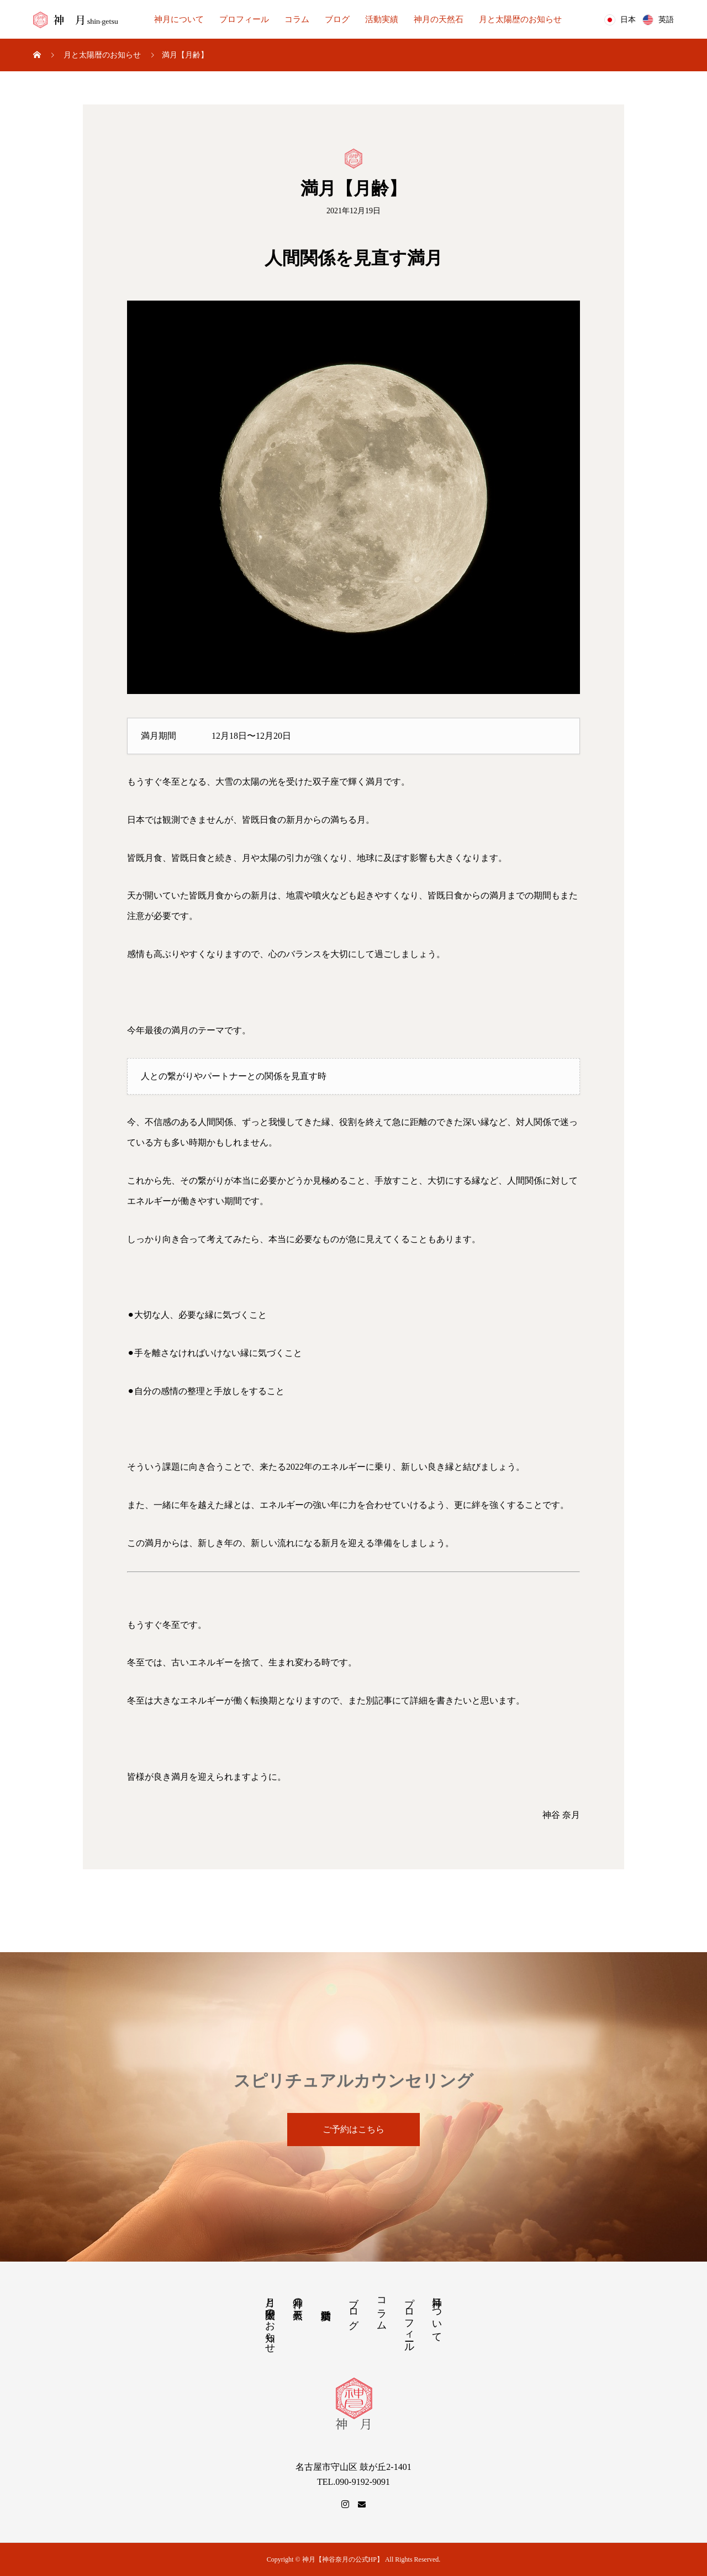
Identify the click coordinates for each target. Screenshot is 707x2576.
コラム (296, 19)
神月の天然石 (438, 19)
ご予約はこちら (353, 2129)
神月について (179, 19)
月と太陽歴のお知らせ (520, 19)
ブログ (337, 19)
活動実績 (381, 19)
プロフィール (244, 19)
